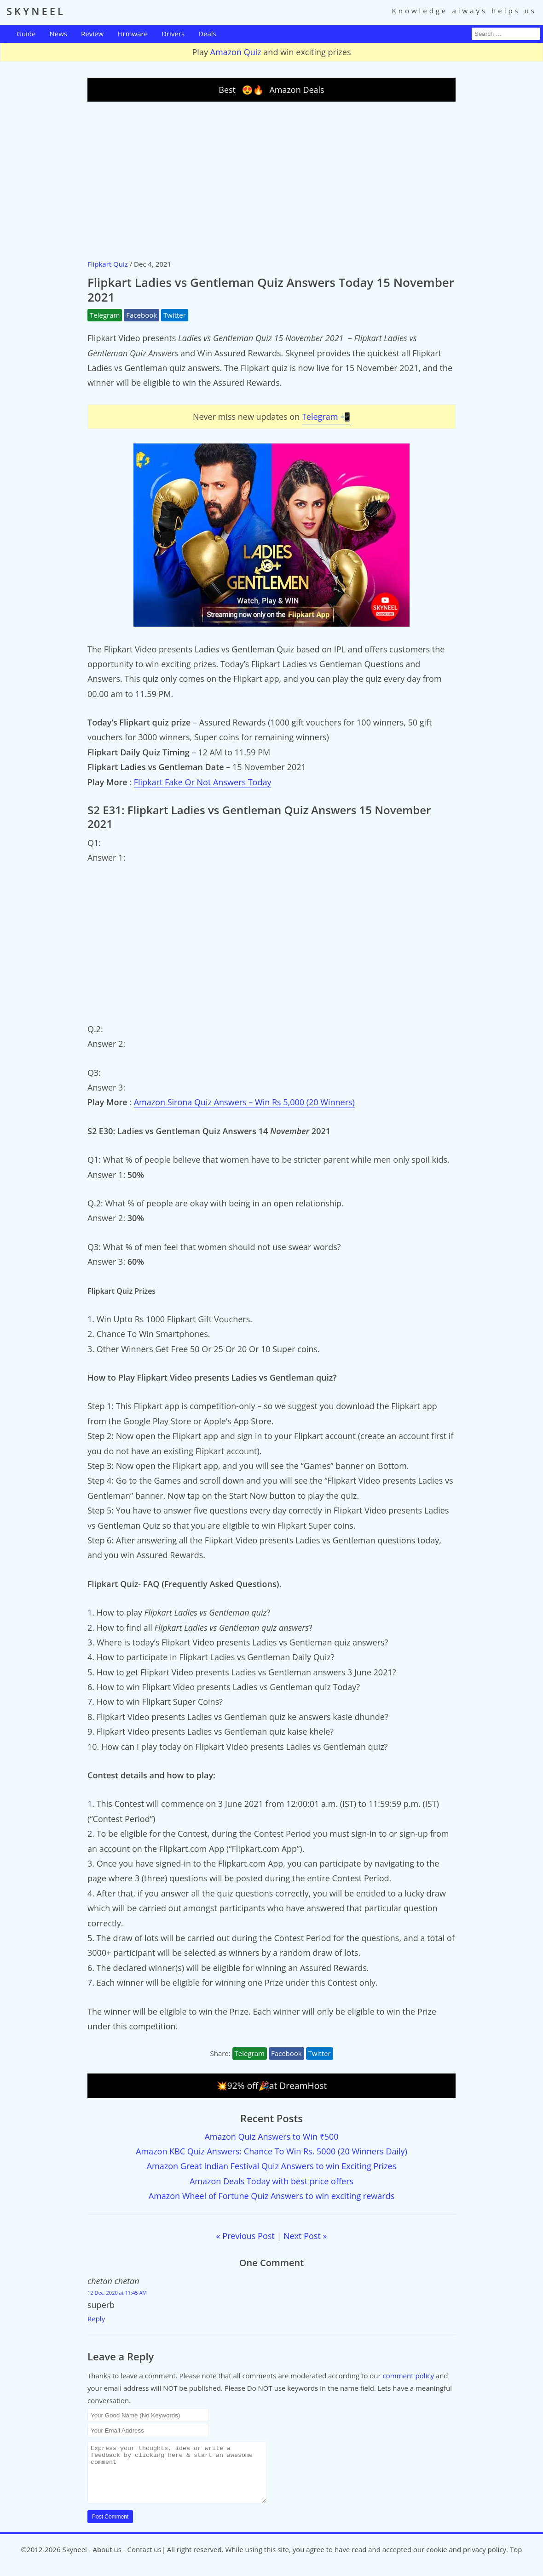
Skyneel (74, 2560)
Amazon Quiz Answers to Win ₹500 (271, 2136)
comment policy (408, 2375)
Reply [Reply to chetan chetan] (96, 2318)
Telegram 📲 (326, 416)
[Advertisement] (271, 179)
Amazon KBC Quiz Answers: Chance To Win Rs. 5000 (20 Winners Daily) (271, 2151)
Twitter (174, 315)
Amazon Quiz (235, 51)
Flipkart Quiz (107, 263)
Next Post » (305, 2235)
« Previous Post (245, 2235)
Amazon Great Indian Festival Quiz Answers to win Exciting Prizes (272, 2165)
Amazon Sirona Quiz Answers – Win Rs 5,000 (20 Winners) (244, 1102)
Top (516, 2560)
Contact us (144, 2560)
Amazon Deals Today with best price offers (271, 2181)
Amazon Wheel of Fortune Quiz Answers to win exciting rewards (271, 2195)
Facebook (141, 315)
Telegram (105, 315)
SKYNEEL (35, 11)
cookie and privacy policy (466, 2560)
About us (106, 2560)
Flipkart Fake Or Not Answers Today (203, 782)
